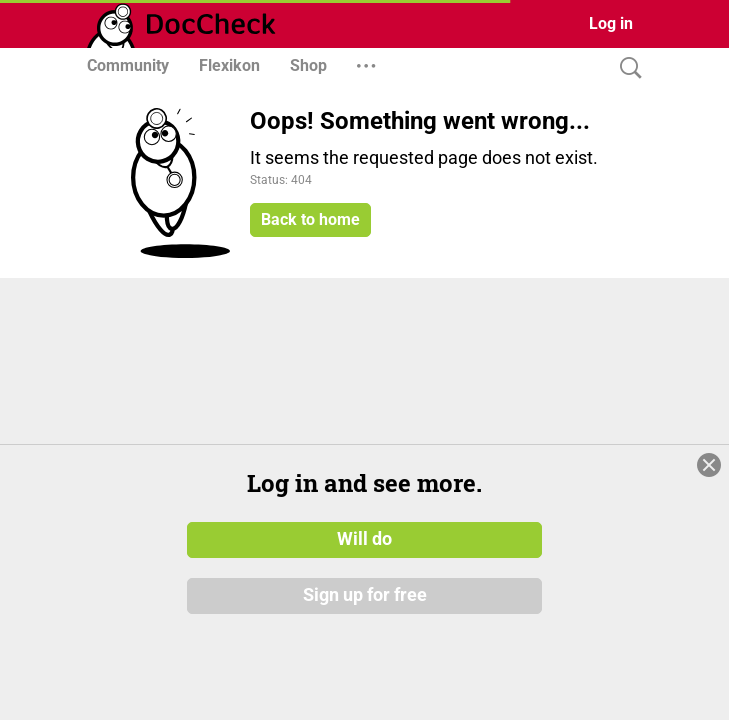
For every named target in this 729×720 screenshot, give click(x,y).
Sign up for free (365, 669)
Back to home (310, 219)
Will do (364, 614)
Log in (611, 23)
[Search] (626, 68)
